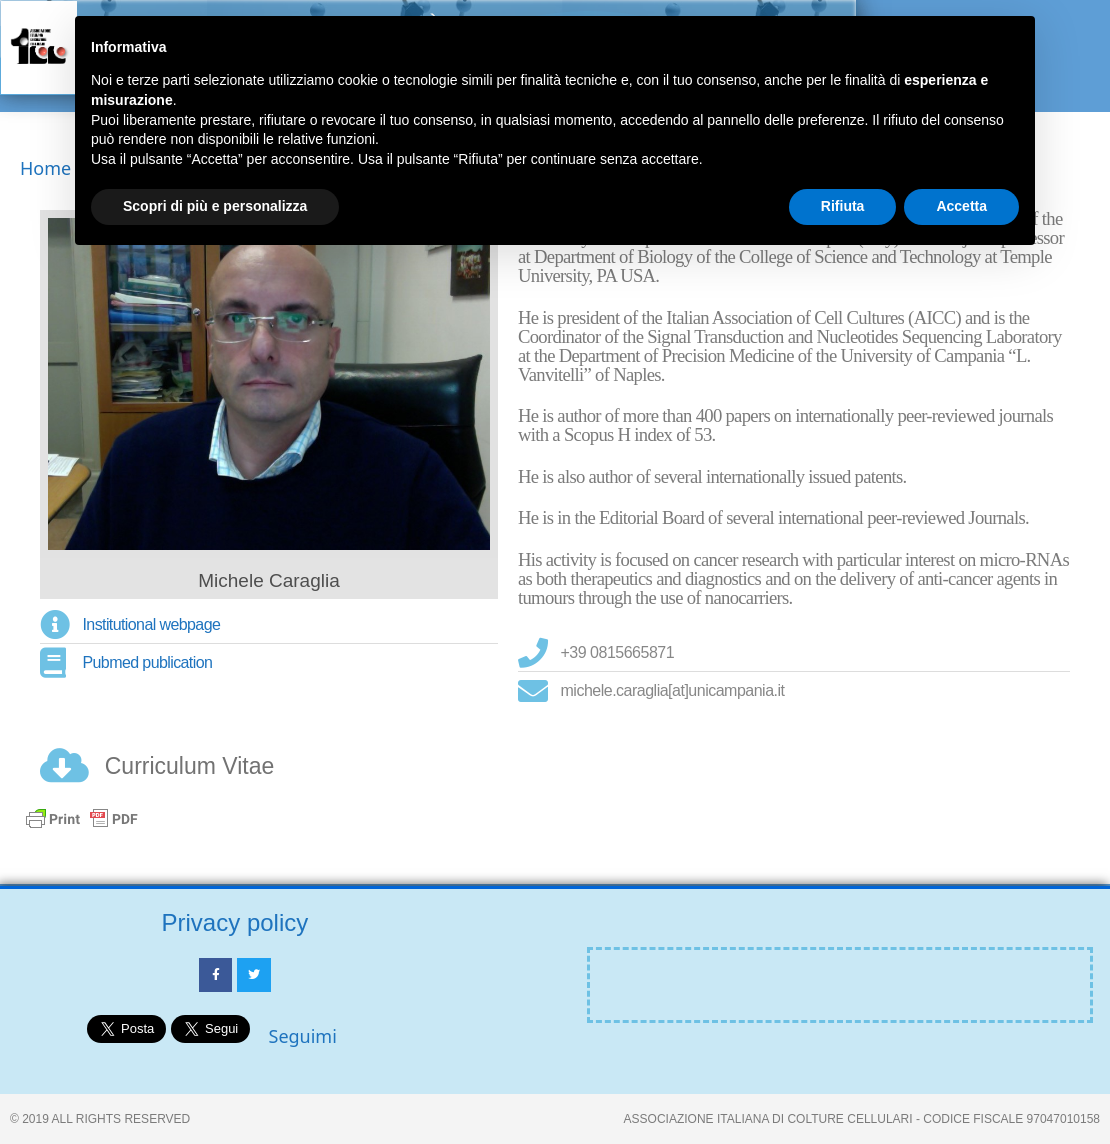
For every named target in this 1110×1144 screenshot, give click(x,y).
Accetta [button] (961, 206)
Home (45, 168)
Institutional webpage (152, 624)
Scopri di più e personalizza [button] (215, 206)
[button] (1068, 66)
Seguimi (303, 1036)
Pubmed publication (148, 662)
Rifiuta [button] (843, 206)
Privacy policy (235, 922)
